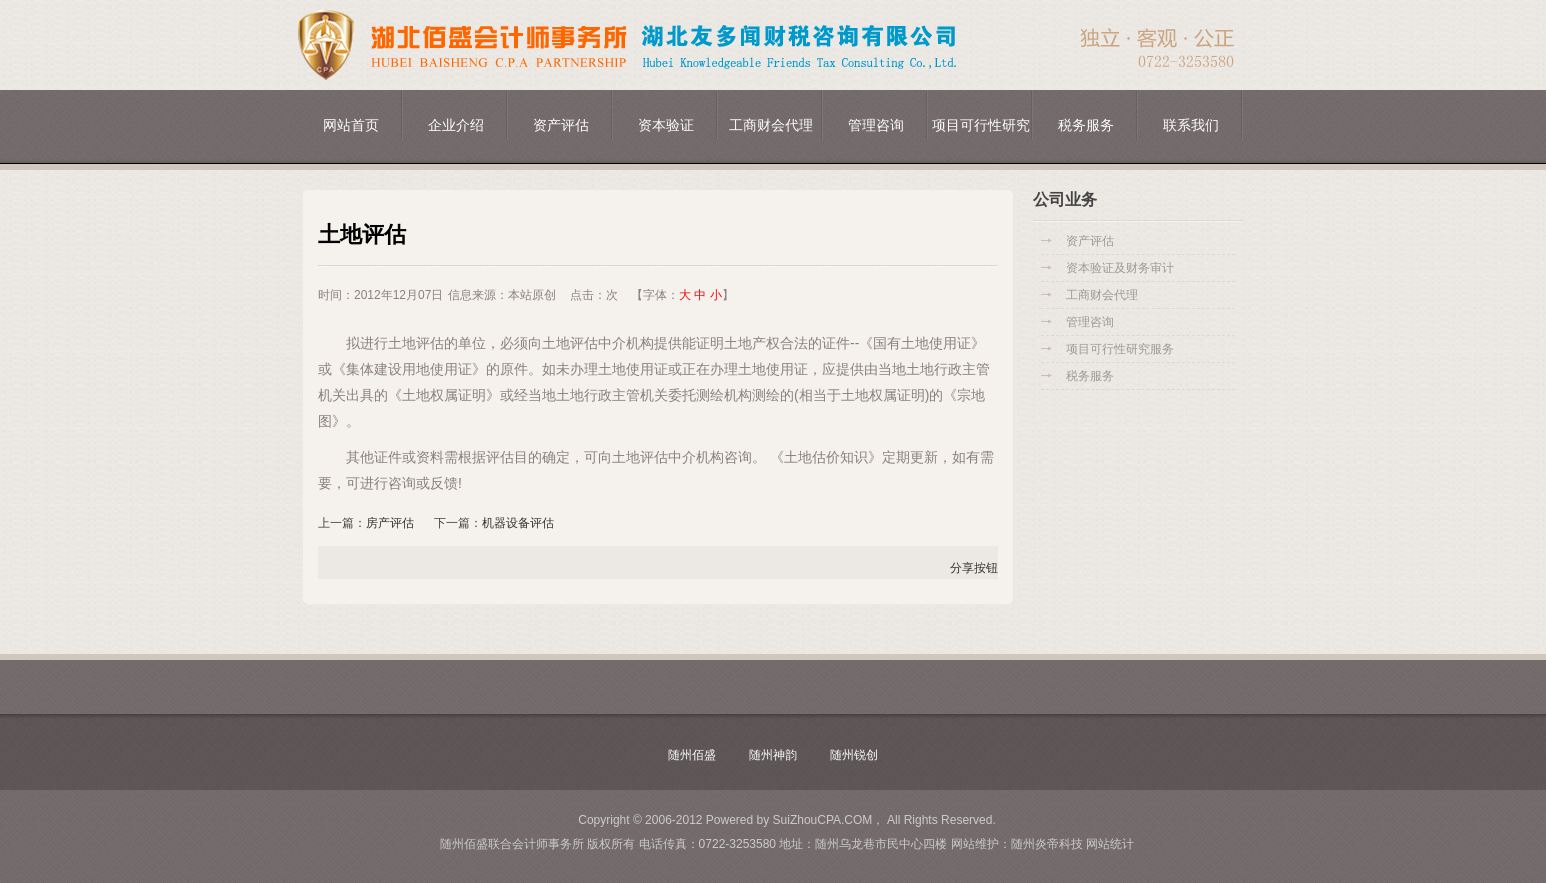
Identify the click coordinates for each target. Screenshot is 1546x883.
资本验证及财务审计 (1120, 268)
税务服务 (1086, 125)
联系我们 (1191, 125)
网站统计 (1110, 844)
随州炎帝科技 (1047, 844)
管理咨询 (876, 125)
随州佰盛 (692, 755)
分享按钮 (974, 568)
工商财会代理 (771, 125)
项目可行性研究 (981, 125)
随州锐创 (854, 755)
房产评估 (390, 523)
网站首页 (351, 125)
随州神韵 (773, 755)
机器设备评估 (518, 523)
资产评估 (561, 125)
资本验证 (666, 125)
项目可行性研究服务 (1120, 349)
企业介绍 (456, 125)
